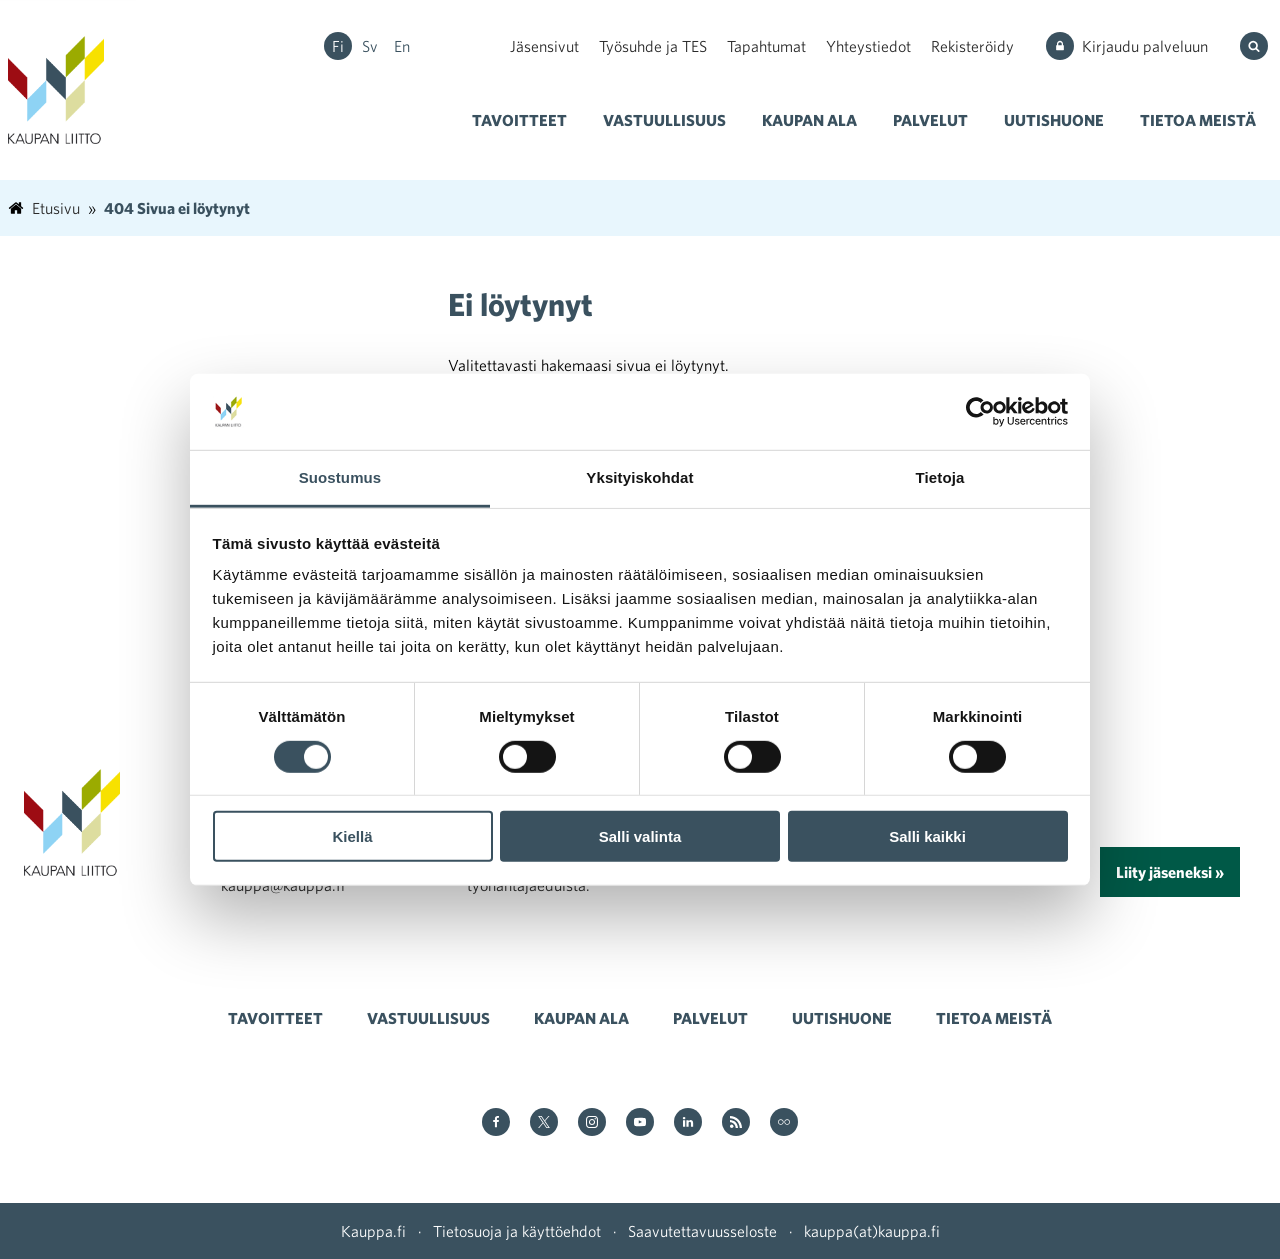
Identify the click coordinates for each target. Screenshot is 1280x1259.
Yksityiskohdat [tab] (639, 477)
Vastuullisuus (664, 120)
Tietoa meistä (1198, 120)
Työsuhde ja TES (653, 46)
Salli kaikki (927, 836)
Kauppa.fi (373, 1231)
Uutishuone (1054, 120)
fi (338, 46)
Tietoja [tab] (940, 477)
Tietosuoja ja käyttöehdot (517, 1231)
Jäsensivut (544, 46)
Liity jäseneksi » (1170, 872)
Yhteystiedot (868, 46)
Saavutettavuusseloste (702, 1231)
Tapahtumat (766, 46)
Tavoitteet (519, 120)
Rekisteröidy (972, 46)
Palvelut (930, 120)
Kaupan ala (809, 120)
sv (370, 46)
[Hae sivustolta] (1256, 46)
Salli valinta (640, 836)
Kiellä (352, 836)
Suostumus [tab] (340, 477)
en (402, 46)
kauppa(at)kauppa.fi (872, 1231)
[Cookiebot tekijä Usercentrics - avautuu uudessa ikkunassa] (980, 412)
